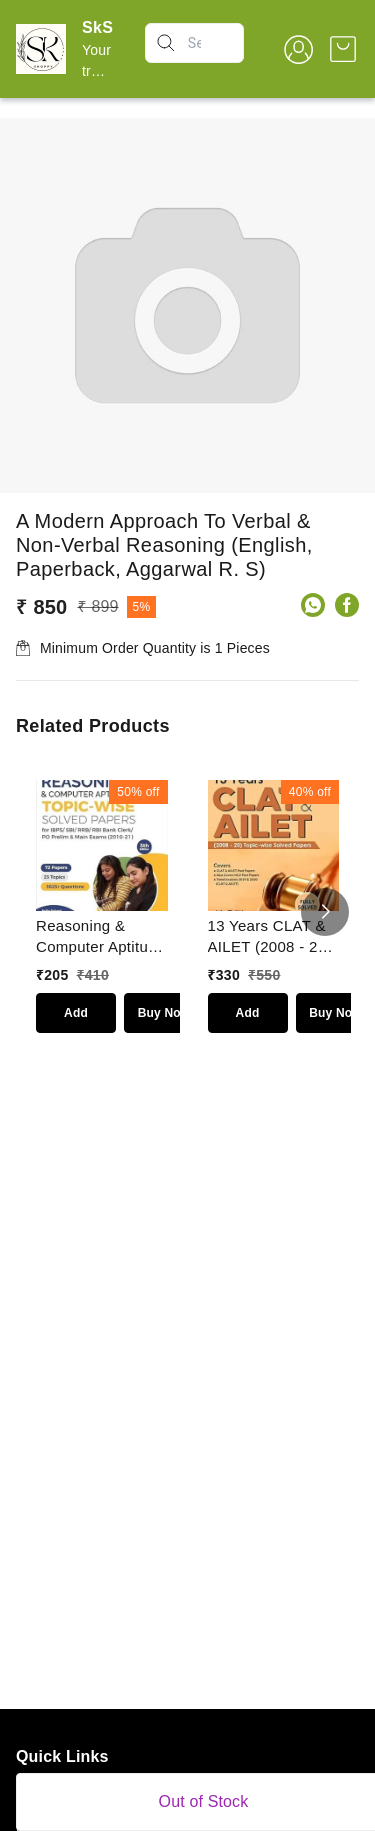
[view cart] (343, 49)
